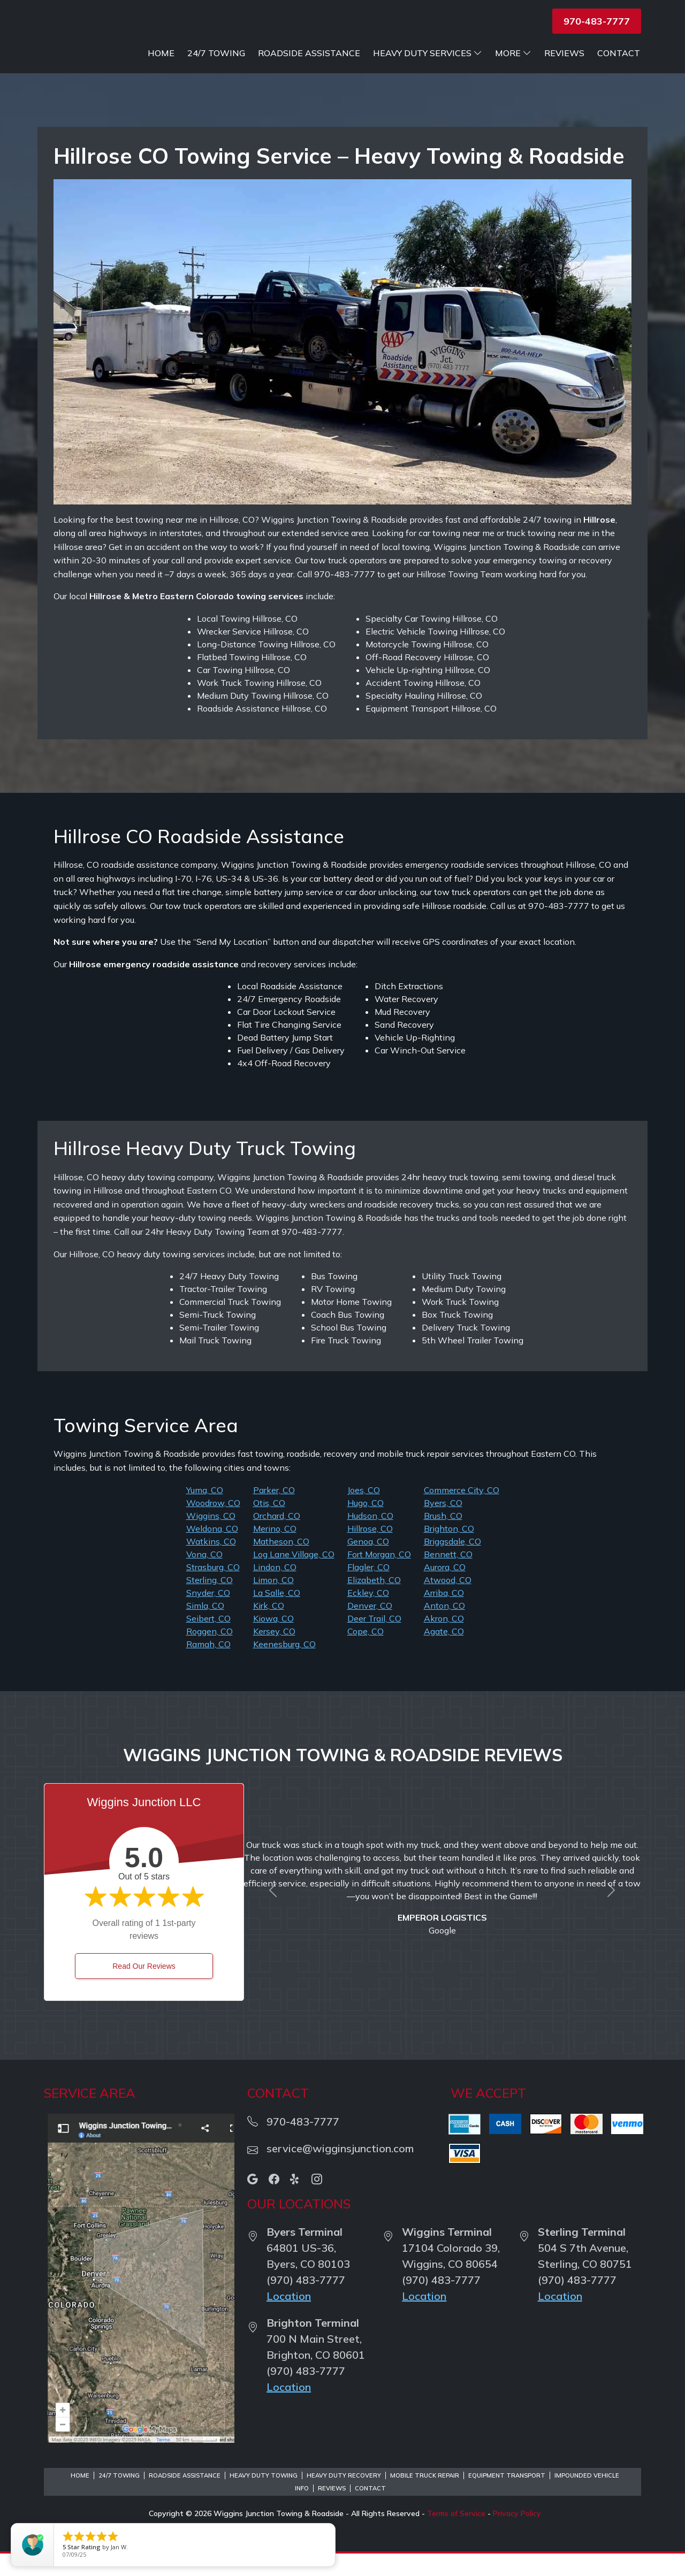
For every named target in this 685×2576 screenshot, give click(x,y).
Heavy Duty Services (483, 53)
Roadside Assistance (365, 53)
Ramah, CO (208, 1666)
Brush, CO (443, 1538)
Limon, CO (273, 1602)
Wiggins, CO (210, 1538)
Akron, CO (444, 1640)
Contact (618, 75)
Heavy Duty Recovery (344, 2498)
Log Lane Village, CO (293, 1576)
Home (216, 53)
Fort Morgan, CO (379, 1576)
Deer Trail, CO (374, 1640)
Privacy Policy (517, 2536)
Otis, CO (269, 1525)
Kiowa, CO (273, 1640)
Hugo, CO (365, 1525)
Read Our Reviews (144, 1988)
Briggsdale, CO (452, 1563)
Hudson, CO (370, 1538)
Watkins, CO (211, 1563)
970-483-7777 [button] (597, 21)
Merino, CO (274, 1551)
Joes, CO (363, 1512)
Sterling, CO (209, 1602)
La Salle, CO (276, 1615)
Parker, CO (274, 1512)
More (569, 53)
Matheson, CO (281, 1563)
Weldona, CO (212, 1551)
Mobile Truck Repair (424, 2498)
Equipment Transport (506, 2498)
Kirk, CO (268, 1628)
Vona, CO (204, 1576)
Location (289, 2318)
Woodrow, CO (213, 1525)
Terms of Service (456, 2536)
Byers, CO (443, 1525)
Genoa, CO (368, 1563)
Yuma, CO (204, 1512)
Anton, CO (444, 1628)
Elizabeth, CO (374, 1602)
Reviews (620, 53)
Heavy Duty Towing (264, 2498)
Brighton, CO (449, 1551)
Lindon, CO (274, 1589)
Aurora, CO (445, 1589)
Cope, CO (365, 1653)
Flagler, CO (368, 1589)
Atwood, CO (447, 1602)
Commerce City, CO (461, 1512)
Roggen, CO (209, 1653)
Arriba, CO (444, 1615)
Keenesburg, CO (284, 1666)
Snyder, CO (208, 1615)
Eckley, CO (368, 1615)
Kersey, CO (274, 1653)
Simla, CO (205, 1628)
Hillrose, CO (370, 1551)
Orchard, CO (276, 1538)
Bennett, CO (448, 1576)
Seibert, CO (208, 1640)
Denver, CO (369, 1628)
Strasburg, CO (213, 1589)
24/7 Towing (272, 53)
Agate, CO (444, 1653)
